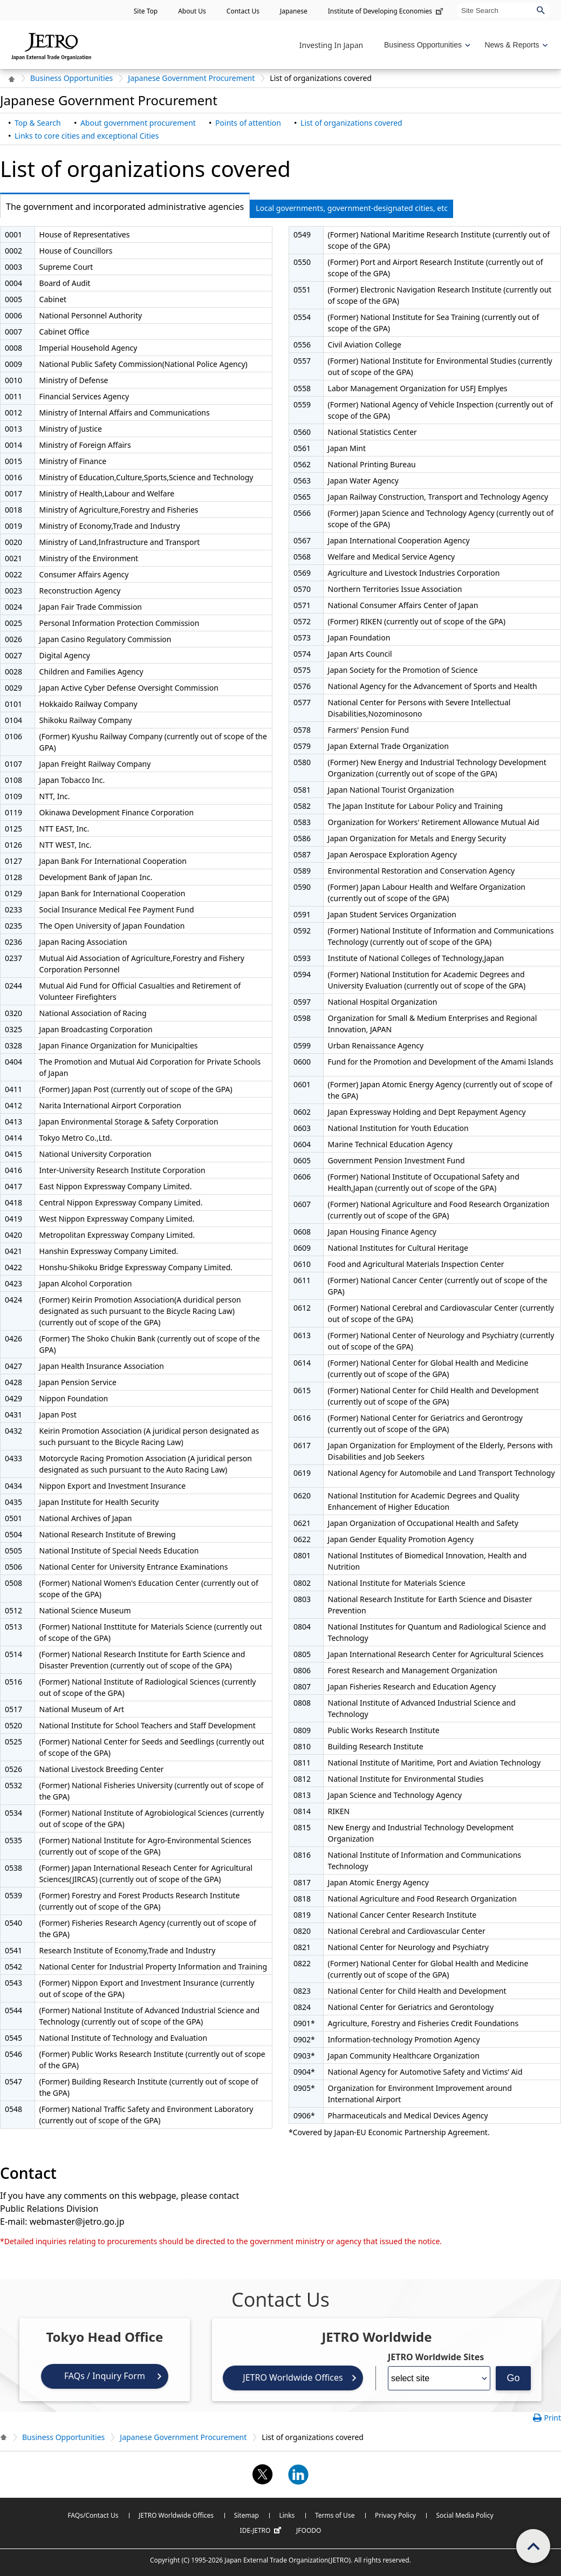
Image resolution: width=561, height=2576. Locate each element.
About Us (192, 11)
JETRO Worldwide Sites (436, 2357)
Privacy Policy (395, 2515)
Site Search (455, 2)
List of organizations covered (351, 123)
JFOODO (308, 2530)
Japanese (293, 11)
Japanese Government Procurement (191, 78)
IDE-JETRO (262, 2531)
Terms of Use (334, 2515)
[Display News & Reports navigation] (514, 45)
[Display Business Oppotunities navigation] (426, 45)
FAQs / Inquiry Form (104, 2376)
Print (552, 2418)
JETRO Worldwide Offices (293, 2377)
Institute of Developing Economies (386, 11)
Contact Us (243, 11)
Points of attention (248, 123)
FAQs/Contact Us (92, 2515)
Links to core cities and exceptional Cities (87, 136)
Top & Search (38, 123)
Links (287, 2515)
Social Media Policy (464, 2515)
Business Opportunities (71, 78)
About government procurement (138, 123)
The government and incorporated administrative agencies (122, 207)
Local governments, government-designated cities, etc (352, 208)
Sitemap (246, 2515)
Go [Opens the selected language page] (513, 2378)
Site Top (146, 11)
